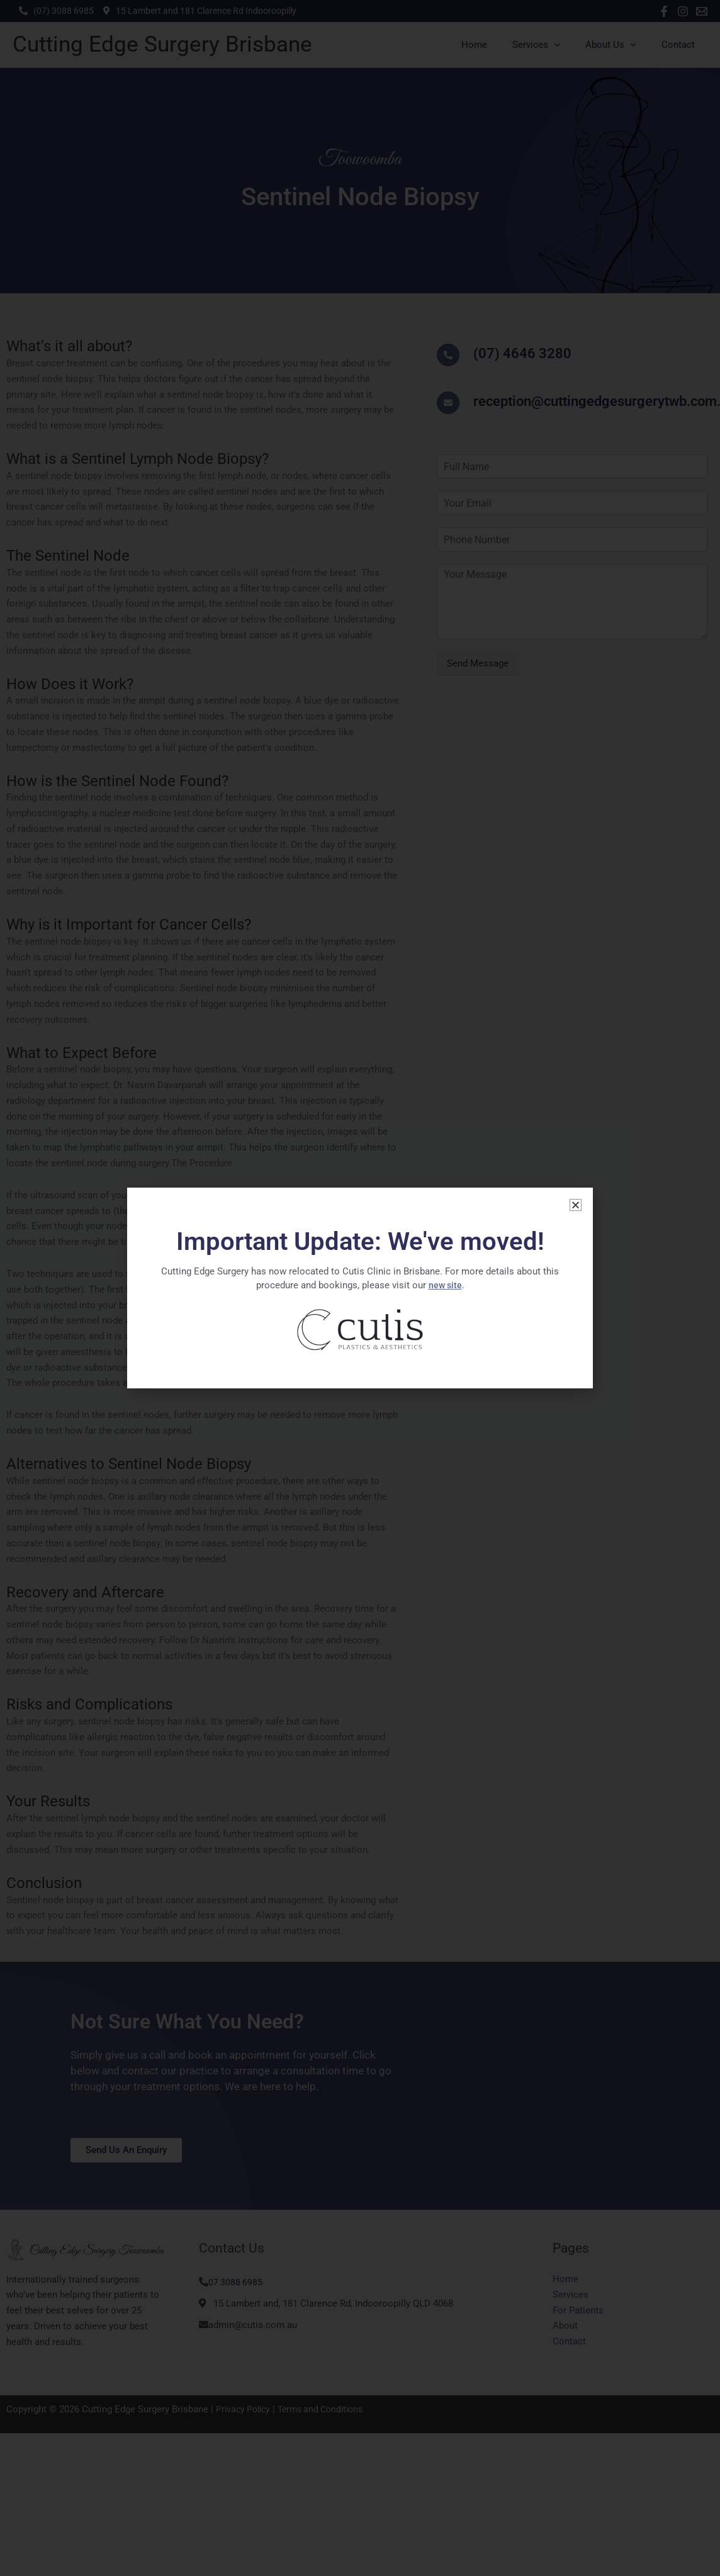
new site (445, 1285)
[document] (360, 1288)
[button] (575, 1205)
